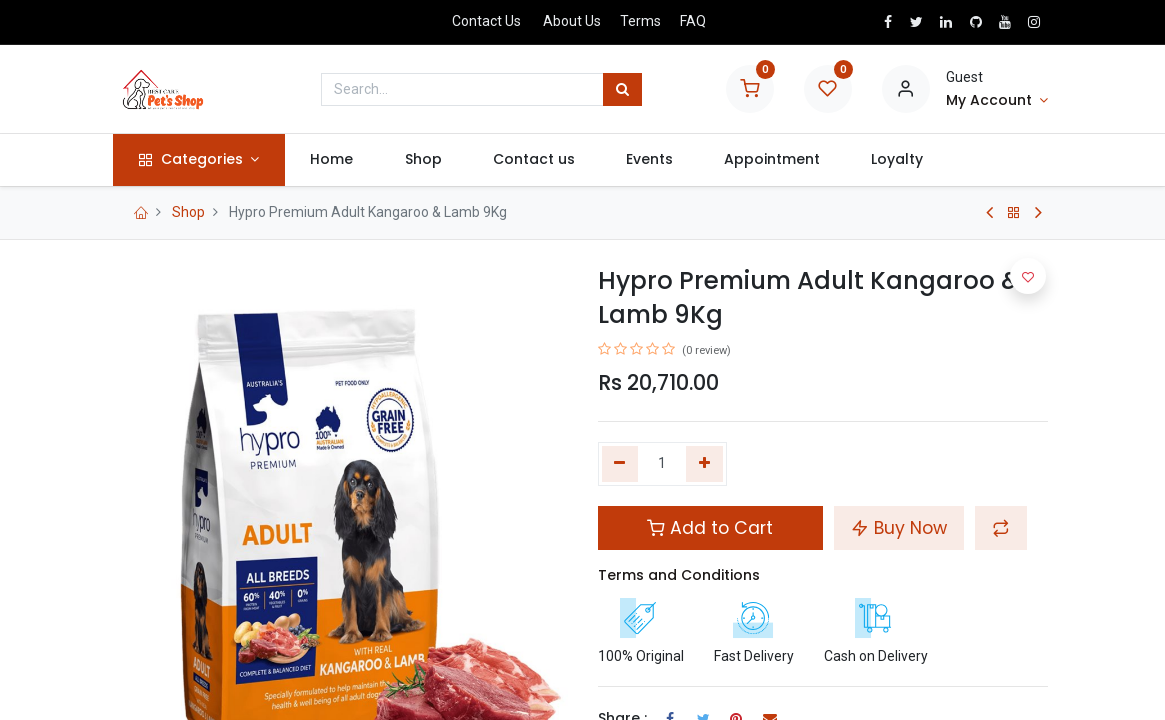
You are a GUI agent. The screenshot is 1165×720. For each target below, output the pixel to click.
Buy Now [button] (899, 528)
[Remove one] (620, 464)
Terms (640, 21)
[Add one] (704, 464)
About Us (572, 21)
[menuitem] (336, 160)
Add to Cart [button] (710, 528)
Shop (188, 212)
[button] (1001, 528)
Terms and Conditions (679, 575)
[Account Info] (997, 101)
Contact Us (486, 21)
